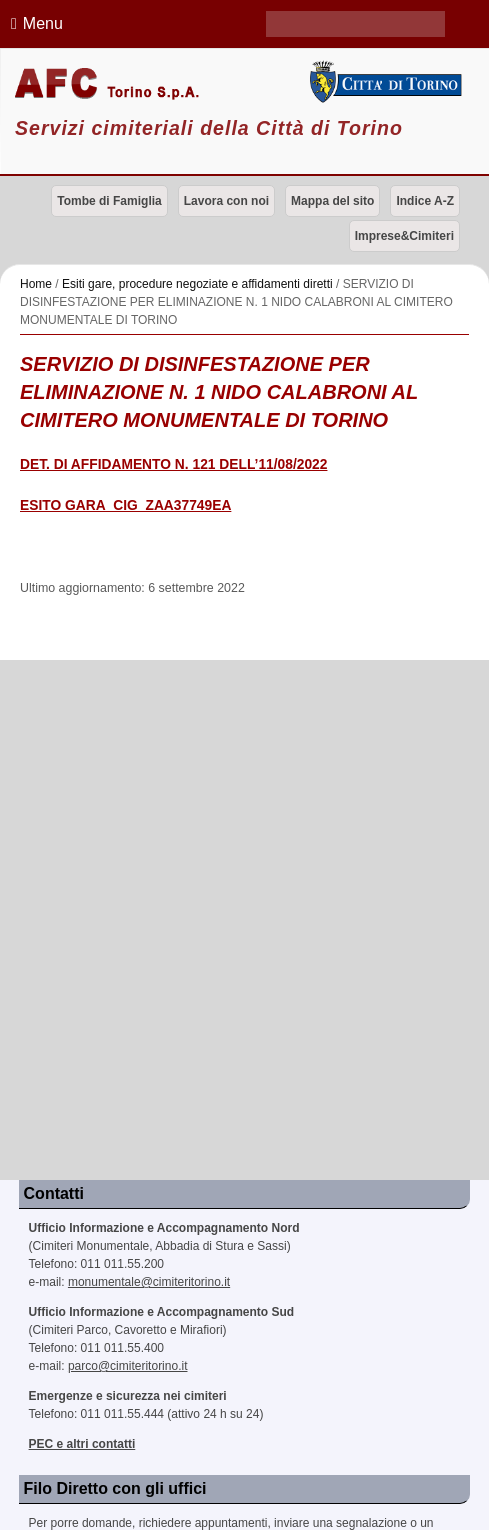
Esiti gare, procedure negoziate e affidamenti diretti (197, 284)
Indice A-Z (425, 201)
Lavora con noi (226, 201)
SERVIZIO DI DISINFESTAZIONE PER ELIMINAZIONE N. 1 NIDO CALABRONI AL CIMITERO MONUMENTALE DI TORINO (219, 392)
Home (36, 284)
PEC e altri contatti (82, 1444)
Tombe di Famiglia (109, 201)
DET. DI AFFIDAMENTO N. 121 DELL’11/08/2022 (173, 464)
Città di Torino (383, 82)
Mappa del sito (332, 201)
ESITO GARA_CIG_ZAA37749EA (125, 505)
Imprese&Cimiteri (404, 236)
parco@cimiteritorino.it (128, 1366)
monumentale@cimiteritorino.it (149, 1282)
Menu (34, 23)
